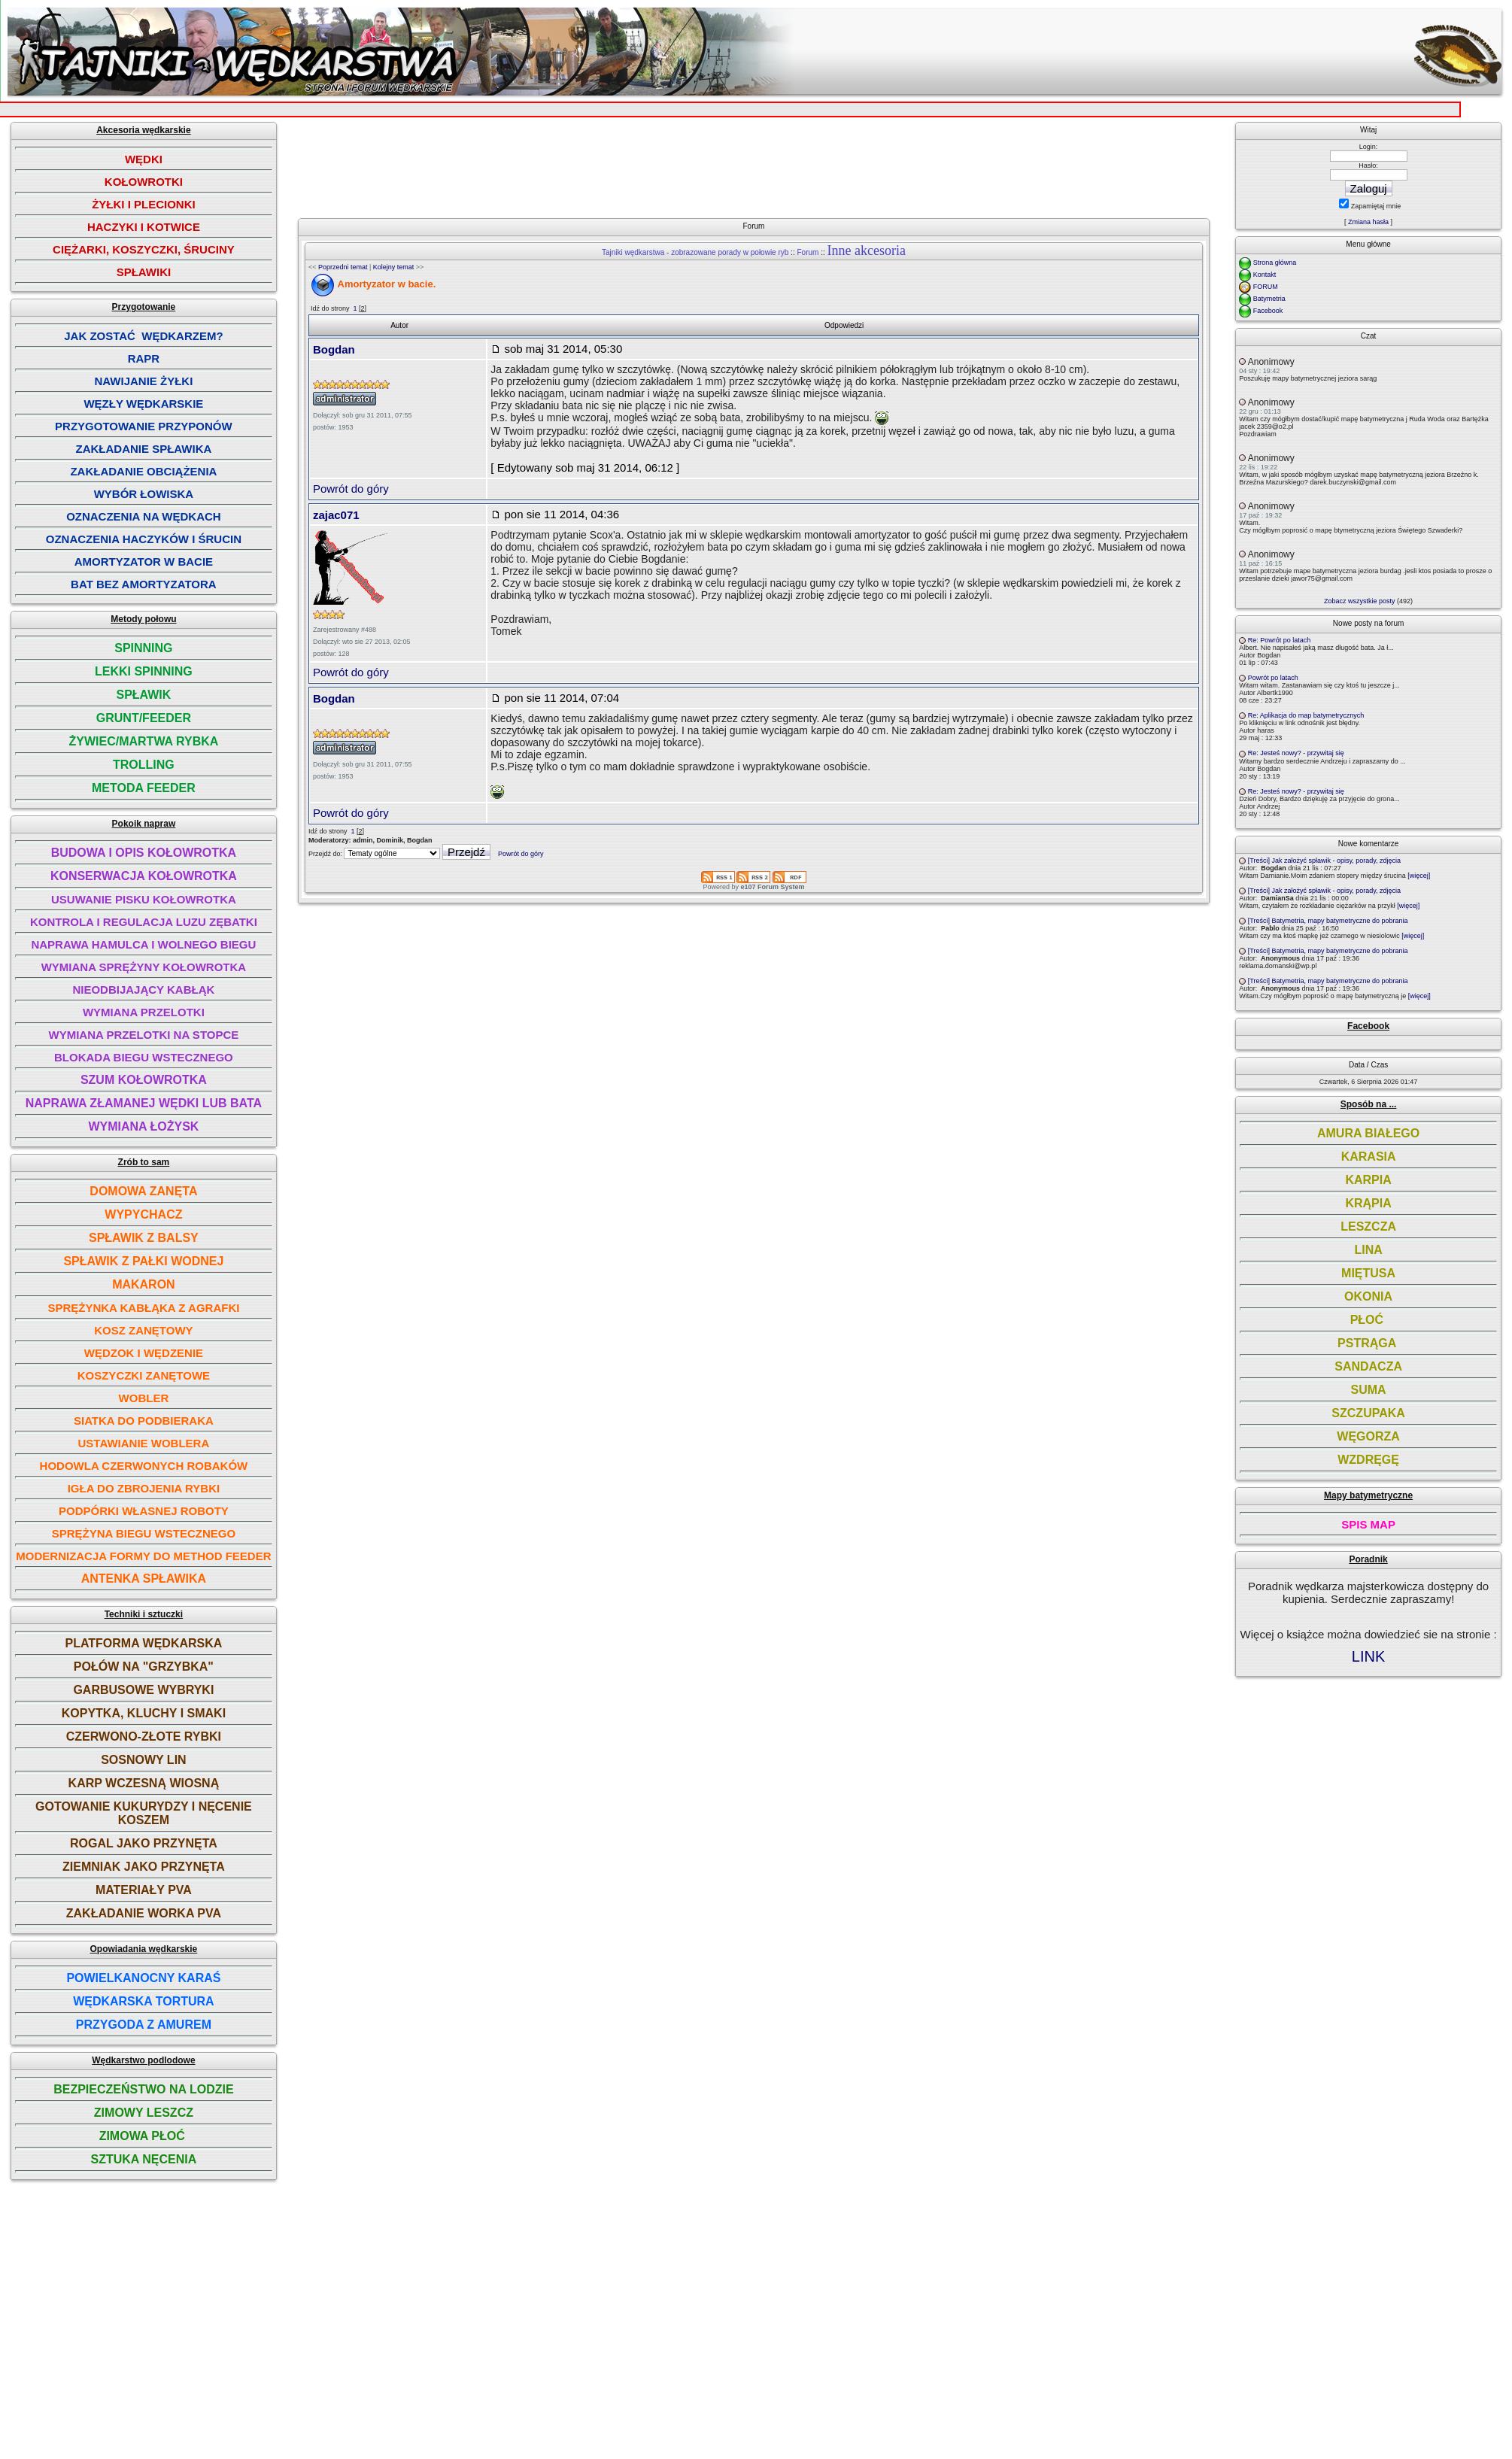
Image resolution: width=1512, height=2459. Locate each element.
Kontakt (1265, 274)
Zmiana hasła (1368, 222)
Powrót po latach (1273, 678)
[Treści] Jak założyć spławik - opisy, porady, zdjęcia (1324, 860)
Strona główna (1275, 262)
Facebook (1268, 310)
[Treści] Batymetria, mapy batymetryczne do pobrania (1328, 920)
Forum (807, 252)
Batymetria (1269, 298)
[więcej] (1418, 875)
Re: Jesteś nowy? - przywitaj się (1296, 753)
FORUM (1265, 286)
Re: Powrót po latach (1279, 640)
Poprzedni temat (343, 267)
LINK (1368, 1656)
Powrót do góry (351, 488)
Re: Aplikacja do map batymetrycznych (1306, 715)
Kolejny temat (393, 267)
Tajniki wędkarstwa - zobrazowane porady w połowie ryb (695, 252)
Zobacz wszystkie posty (1359, 601)
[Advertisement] (759, 164)
